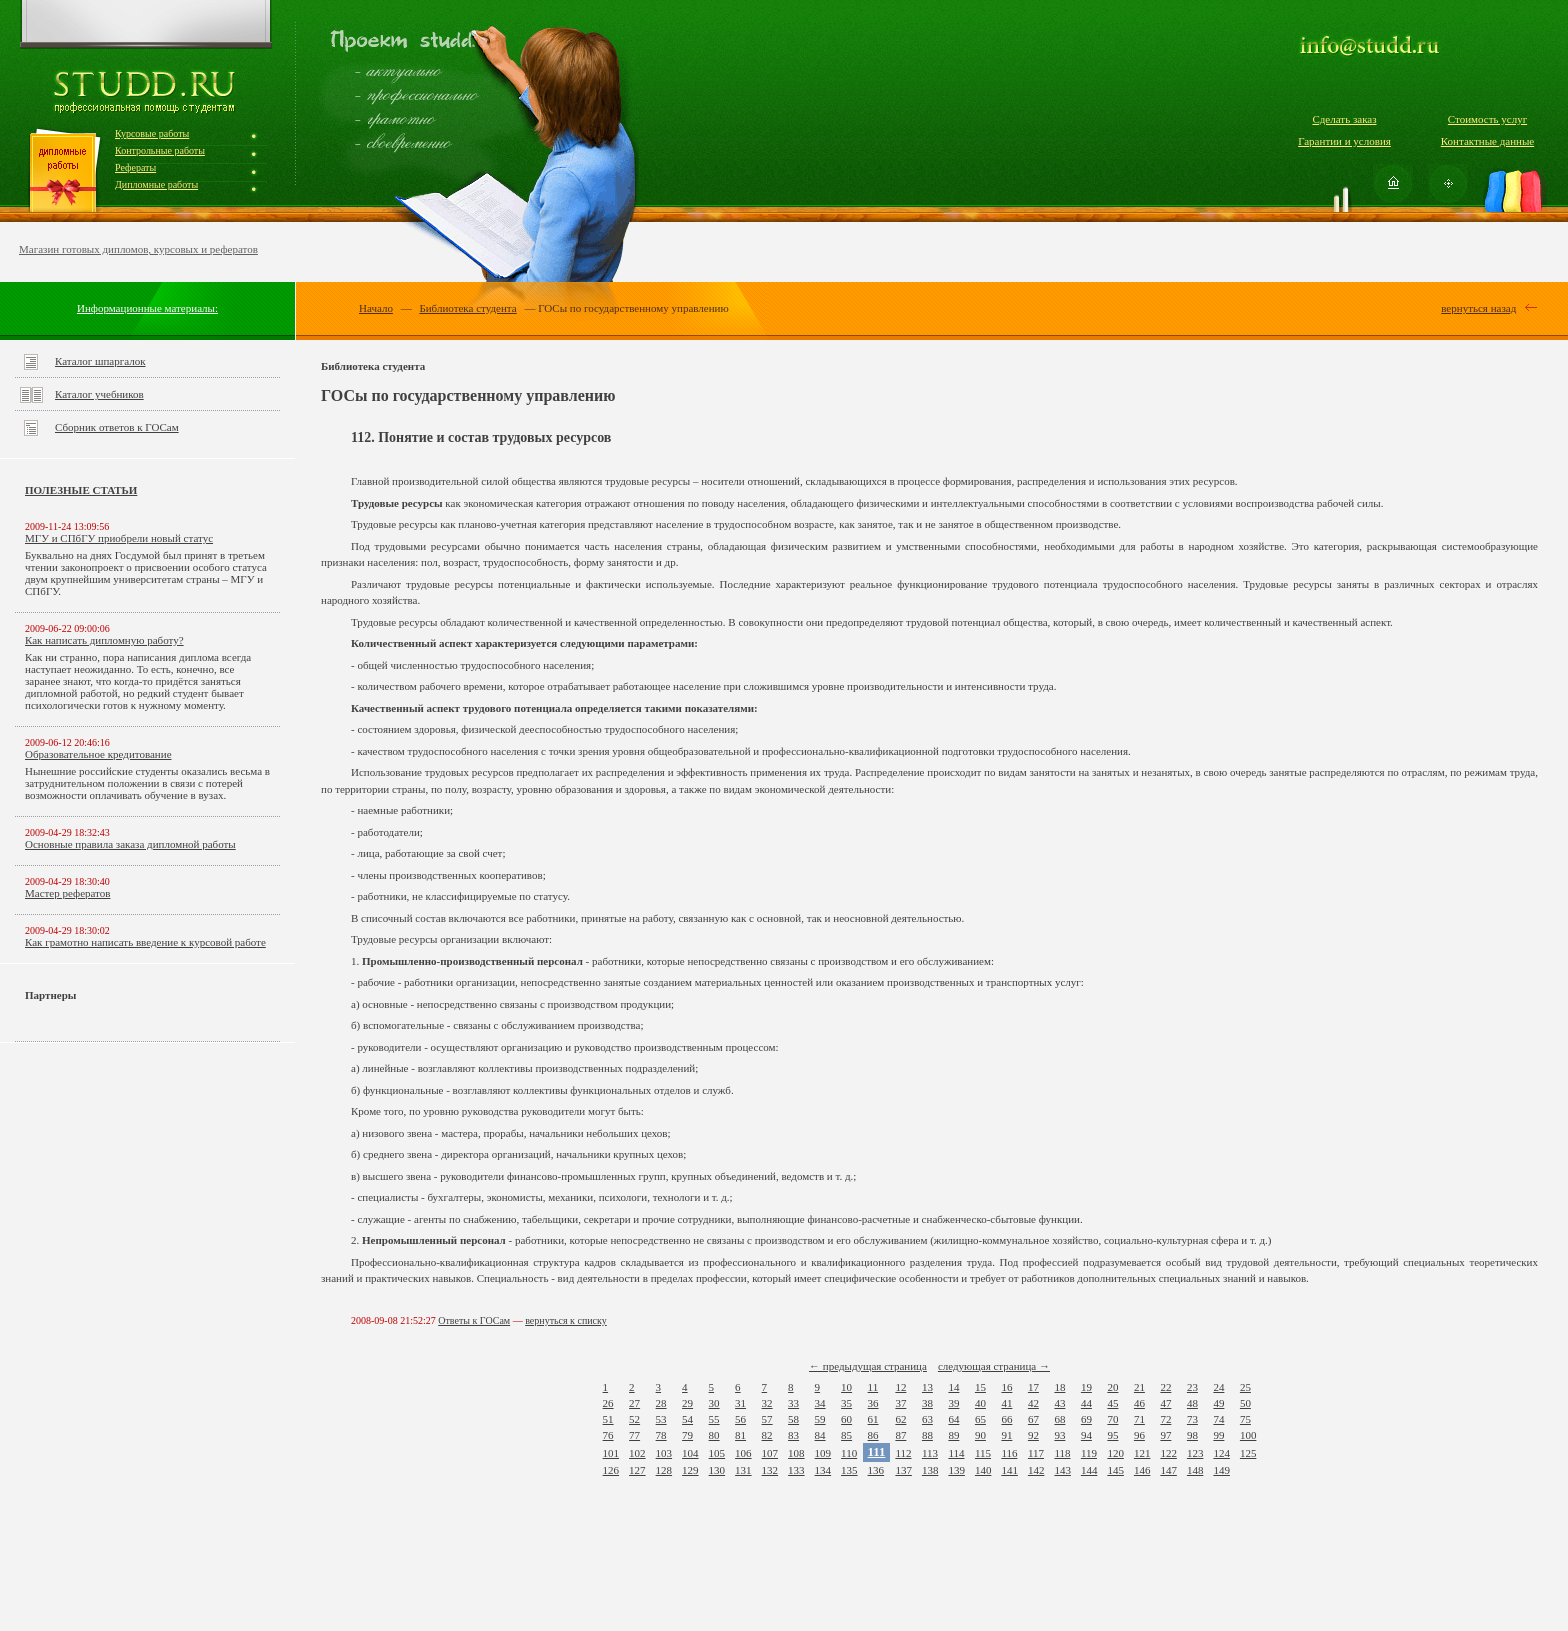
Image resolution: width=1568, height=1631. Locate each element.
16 (1006, 1387)
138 (930, 1470)
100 (1248, 1435)
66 (1006, 1419)
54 (687, 1419)
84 (820, 1435)
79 (687, 1435)
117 (1036, 1453)
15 (980, 1387)
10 (846, 1387)
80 (714, 1435)
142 (1036, 1470)
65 (980, 1419)
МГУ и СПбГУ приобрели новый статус (119, 538)
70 (1112, 1419)
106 (743, 1453)
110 (849, 1453)
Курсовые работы (152, 133)
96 (1139, 1435)
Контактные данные (1487, 141)
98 (1192, 1435)
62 (900, 1419)
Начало (376, 308)
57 (767, 1419)
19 (1086, 1387)
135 (849, 1470)
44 (1086, 1403)
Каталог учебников (99, 394)
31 (740, 1403)
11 (873, 1387)
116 (1009, 1453)
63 (927, 1419)
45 (1112, 1403)
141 (1009, 1470)
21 (1139, 1387)
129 (690, 1470)
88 (927, 1435)
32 (767, 1403)
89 (953, 1435)
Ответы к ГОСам (474, 1320)
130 (717, 1470)
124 (1221, 1453)
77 (634, 1435)
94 (1086, 1435)
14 (953, 1387)
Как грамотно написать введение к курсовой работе (145, 942)
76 (608, 1435)
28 (661, 1403)
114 (956, 1453)
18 (1059, 1387)
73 (1192, 1419)
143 (1062, 1470)
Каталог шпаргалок (100, 361)
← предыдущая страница (868, 1366)
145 (1115, 1470)
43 (1059, 1403)
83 (793, 1435)
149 (1221, 1470)
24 (1218, 1387)
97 (1165, 1435)
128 (664, 1470)
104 (690, 1453)
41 (1006, 1403)
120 (1115, 1453)
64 (953, 1419)
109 (823, 1453)
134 (823, 1470)
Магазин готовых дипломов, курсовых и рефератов (138, 249)
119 (1089, 1453)
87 (900, 1435)
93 (1059, 1435)
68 (1059, 1419)
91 (1006, 1435)
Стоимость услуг (1487, 119)
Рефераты (135, 167)
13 (927, 1387)
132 (770, 1470)
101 (611, 1453)
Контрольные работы (160, 150)
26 (608, 1403)
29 (687, 1403)
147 (1168, 1470)
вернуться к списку (566, 1320)
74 (1218, 1419)
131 (743, 1470)
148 (1195, 1470)
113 (930, 1453)
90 (980, 1435)
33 (793, 1403)
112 (903, 1453)
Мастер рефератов (67, 893)
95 (1112, 1435)
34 (820, 1403)
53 (661, 1419)
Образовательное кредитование (98, 754)
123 (1195, 1453)
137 (903, 1470)
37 (900, 1403)
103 (664, 1453)
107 (770, 1453)
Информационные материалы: (147, 308)
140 (983, 1470)
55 (714, 1419)
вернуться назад (1478, 308)
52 (634, 1419)
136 (876, 1470)
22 (1165, 1387)
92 (1033, 1435)
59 (820, 1419)
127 (637, 1470)
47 (1165, 1403)
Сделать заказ (1344, 119)
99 (1218, 1435)
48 (1192, 1403)
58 (793, 1419)
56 (740, 1419)
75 (1245, 1419)
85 (846, 1435)
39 (953, 1403)
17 (1033, 1387)
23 (1192, 1387)
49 (1218, 1403)
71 (1139, 1419)
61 (873, 1419)
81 (740, 1435)
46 (1139, 1403)
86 (873, 1435)
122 (1168, 1453)
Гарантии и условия (1344, 141)
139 (956, 1470)
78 (661, 1435)
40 (980, 1403)
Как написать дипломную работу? (104, 640)
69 (1086, 1419)
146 (1142, 1470)
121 (1142, 1453)
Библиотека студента (467, 308)
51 (608, 1419)
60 (846, 1419)
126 (611, 1470)
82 (767, 1435)
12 (900, 1387)
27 (634, 1403)
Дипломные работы (156, 184)
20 (1112, 1387)
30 (714, 1403)
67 (1033, 1419)
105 (717, 1453)
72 (1165, 1419)
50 (1245, 1403)
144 (1089, 1470)
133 (796, 1470)
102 (637, 1453)
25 (1245, 1387)
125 (1248, 1453)
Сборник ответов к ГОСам (117, 427)
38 (927, 1403)
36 (873, 1403)
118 (1062, 1453)
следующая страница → (994, 1366)
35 (846, 1403)
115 (983, 1453)
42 (1033, 1403)
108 (796, 1453)
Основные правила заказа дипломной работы (130, 844)
